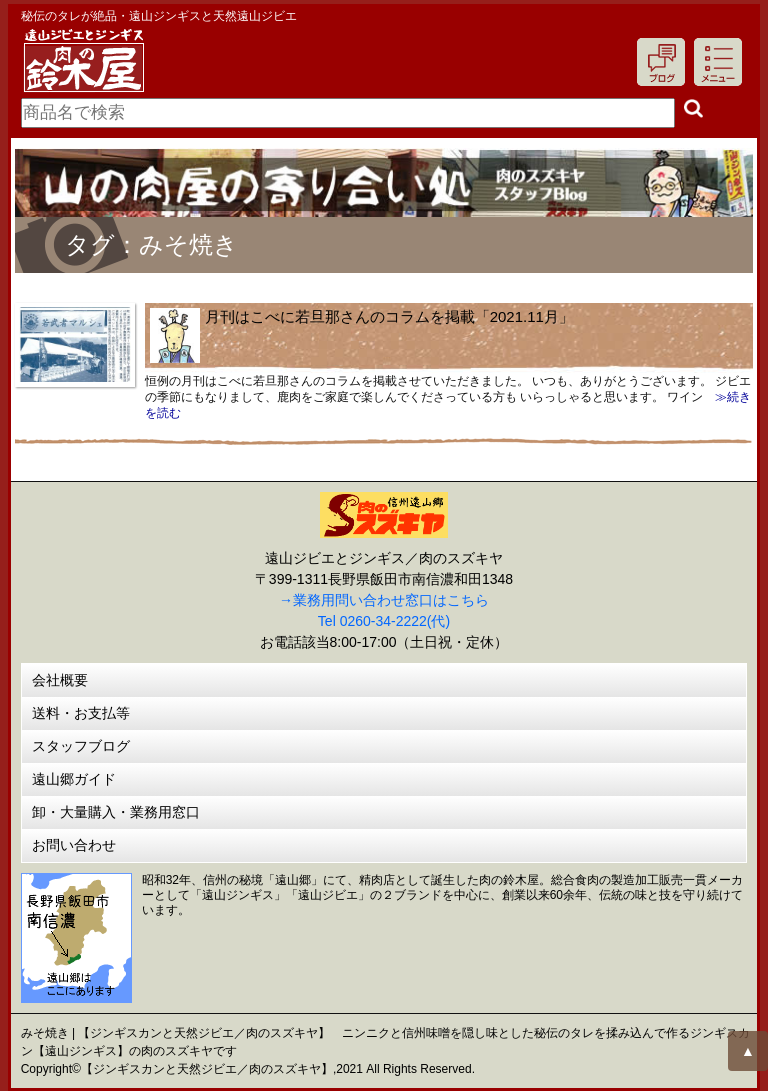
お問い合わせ (74, 845)
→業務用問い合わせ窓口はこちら (384, 600)
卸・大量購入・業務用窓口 (116, 812)
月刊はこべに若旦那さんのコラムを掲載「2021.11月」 (389, 316)
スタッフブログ (81, 746)
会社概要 (60, 680)
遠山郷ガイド (74, 779)
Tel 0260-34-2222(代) (384, 621)
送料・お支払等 (81, 713)
